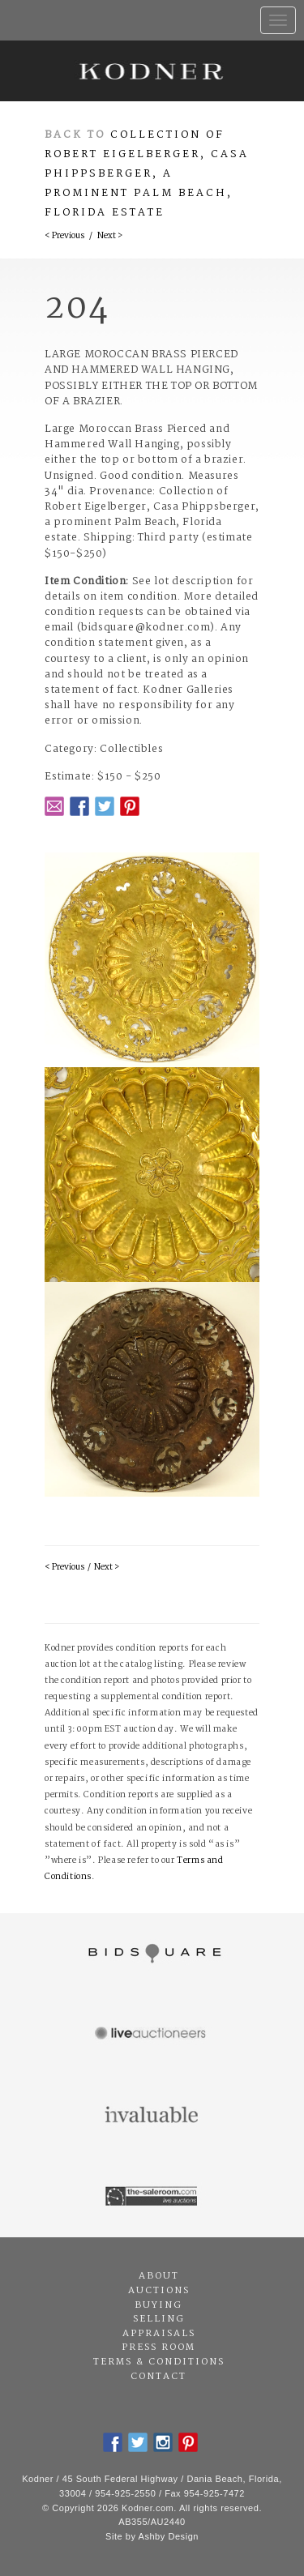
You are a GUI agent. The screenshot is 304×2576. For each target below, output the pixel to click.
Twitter (104, 806)
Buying (158, 2305)
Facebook (79, 806)
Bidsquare (152, 1953)
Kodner (152, 71)
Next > (109, 236)
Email (54, 806)
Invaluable (152, 2115)
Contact (158, 2376)
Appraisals (158, 2333)
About (159, 2276)
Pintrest (129, 806)
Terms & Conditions (159, 2362)
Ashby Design (169, 2536)
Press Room (158, 2347)
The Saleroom (152, 2196)
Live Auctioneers (152, 2034)
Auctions (159, 2290)
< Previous (64, 236)
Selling (159, 2319)
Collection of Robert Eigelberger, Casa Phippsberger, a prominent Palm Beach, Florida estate (147, 173)
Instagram (163, 2442)
